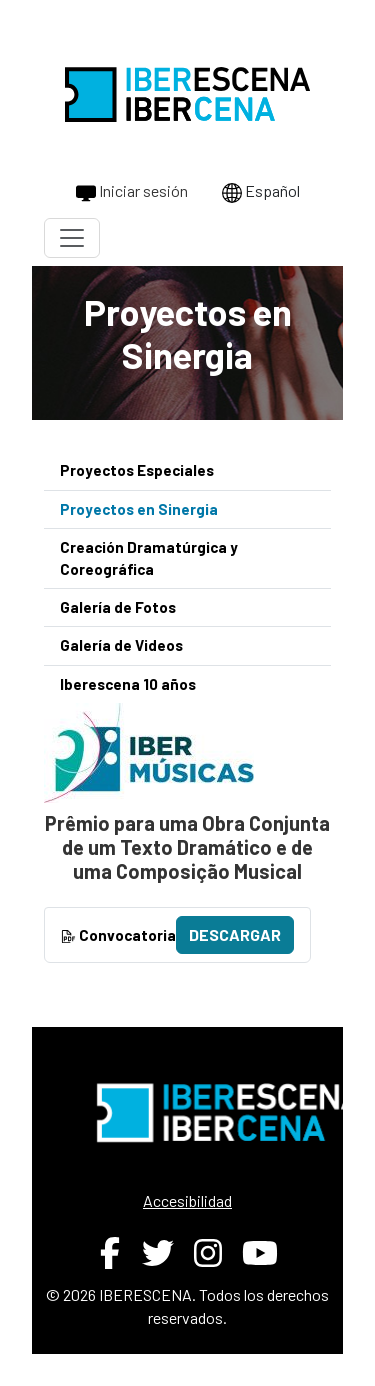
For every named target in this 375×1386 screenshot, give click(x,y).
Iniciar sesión (132, 192)
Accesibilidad (187, 1200)
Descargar (235, 934)
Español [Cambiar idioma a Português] (261, 192)
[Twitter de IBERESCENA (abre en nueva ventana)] (158, 1253)
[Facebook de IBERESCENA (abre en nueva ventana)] (110, 1253)
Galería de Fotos (118, 607)
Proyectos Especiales (137, 470)
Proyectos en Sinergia (139, 509)
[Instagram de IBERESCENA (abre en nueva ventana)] (208, 1253)
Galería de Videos (121, 645)
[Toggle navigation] (72, 238)
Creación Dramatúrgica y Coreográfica (149, 557)
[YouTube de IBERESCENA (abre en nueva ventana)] (260, 1253)
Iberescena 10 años (128, 684)
